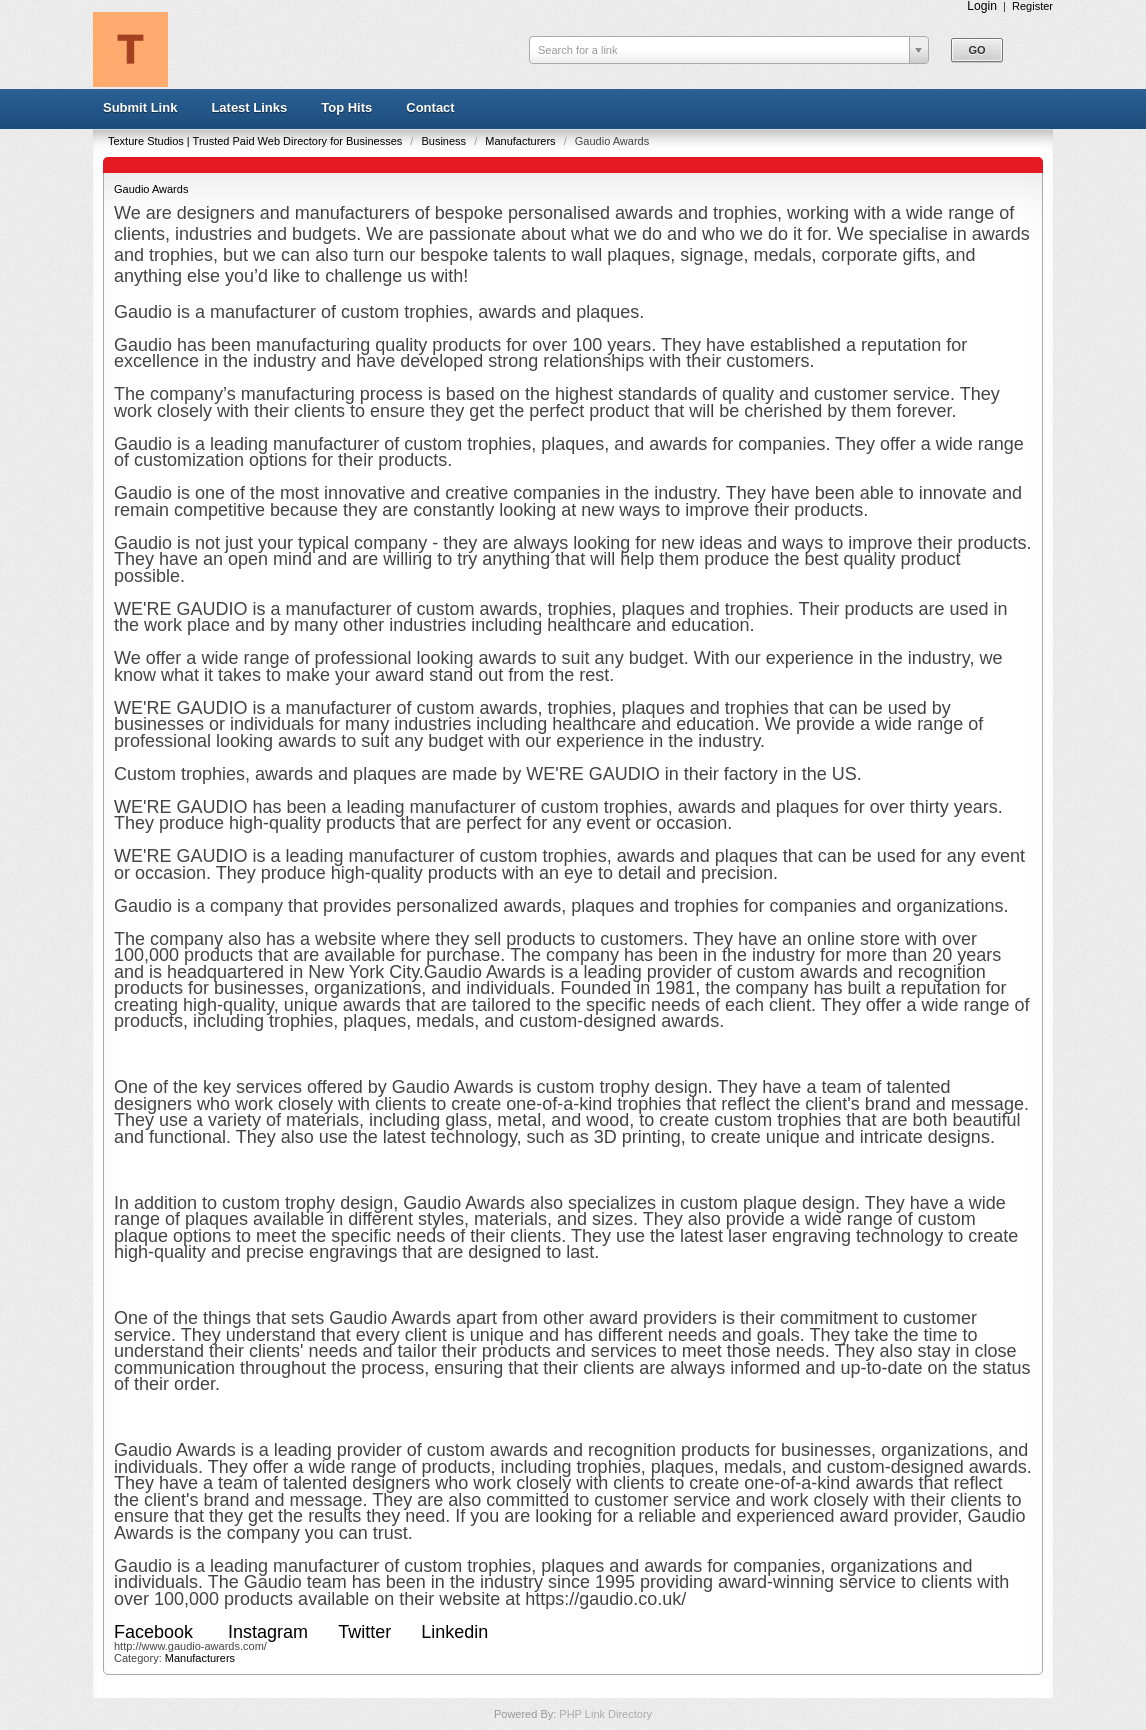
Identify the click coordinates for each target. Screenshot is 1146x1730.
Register (1032, 6)
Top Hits (346, 107)
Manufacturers (521, 141)
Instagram (268, 1632)
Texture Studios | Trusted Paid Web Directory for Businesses (256, 141)
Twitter (364, 1632)
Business (445, 141)
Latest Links (249, 107)
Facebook (156, 1632)
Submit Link (140, 107)
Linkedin (454, 1632)
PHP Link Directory (605, 1714)
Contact (430, 107)
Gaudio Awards (151, 189)
